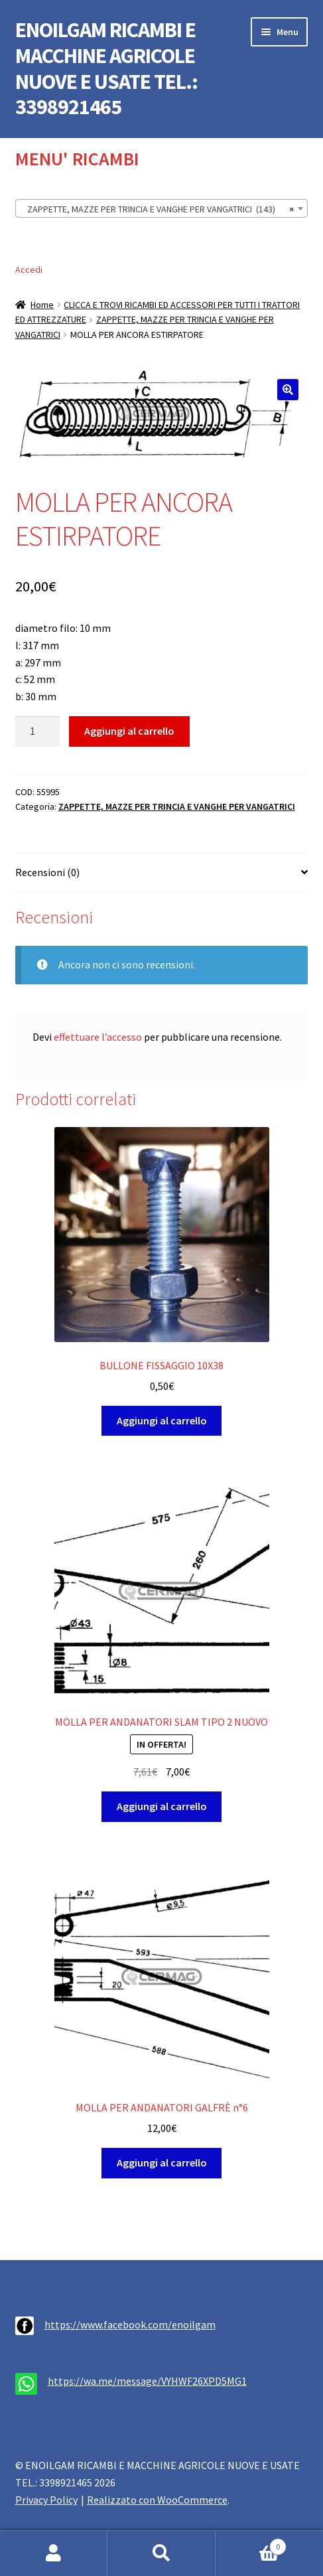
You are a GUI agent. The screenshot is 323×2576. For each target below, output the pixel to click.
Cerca (161, 2553)
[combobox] (161, 208)
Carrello (251, 2543)
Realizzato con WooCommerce (157, 2499)
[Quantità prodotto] (37, 731)
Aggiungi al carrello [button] (162, 1420)
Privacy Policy (46, 2499)
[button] (287, 389)
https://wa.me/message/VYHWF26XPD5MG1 (147, 2380)
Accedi (28, 269)
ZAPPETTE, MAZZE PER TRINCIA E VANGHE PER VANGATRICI (176, 806)
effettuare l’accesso (98, 1036)
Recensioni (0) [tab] (47, 872)
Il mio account (53, 2553)
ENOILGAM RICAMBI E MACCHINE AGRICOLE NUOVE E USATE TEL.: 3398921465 (106, 69)
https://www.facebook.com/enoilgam (130, 2324)
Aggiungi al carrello (129, 730)
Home (42, 305)
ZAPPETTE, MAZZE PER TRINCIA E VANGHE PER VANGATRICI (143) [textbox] (157, 209)
